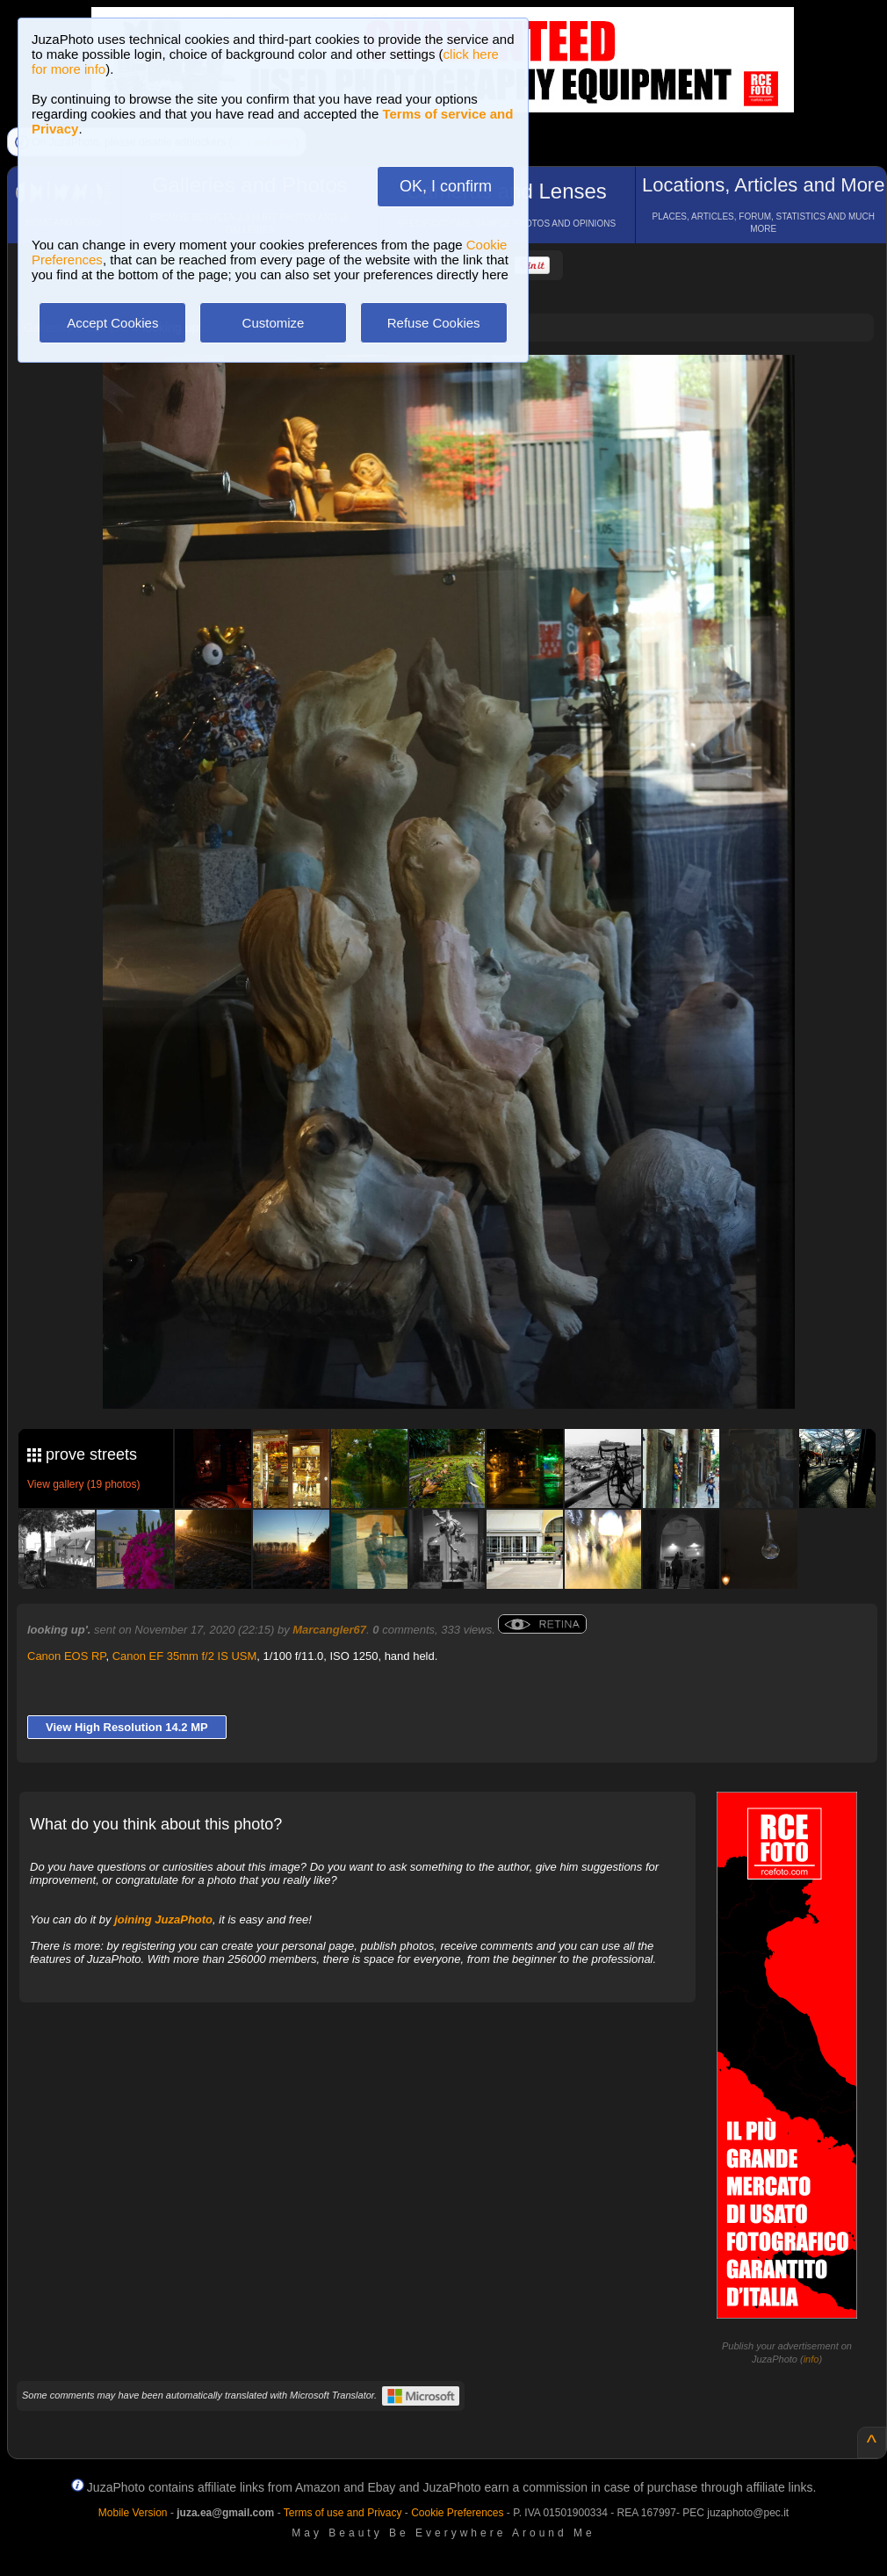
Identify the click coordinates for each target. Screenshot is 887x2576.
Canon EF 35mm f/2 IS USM (184, 1656)
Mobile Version (133, 2513)
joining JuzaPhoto (163, 1919)
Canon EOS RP (66, 1656)
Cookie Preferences (457, 2513)
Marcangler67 (329, 1629)
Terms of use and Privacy (343, 2513)
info (811, 2359)
